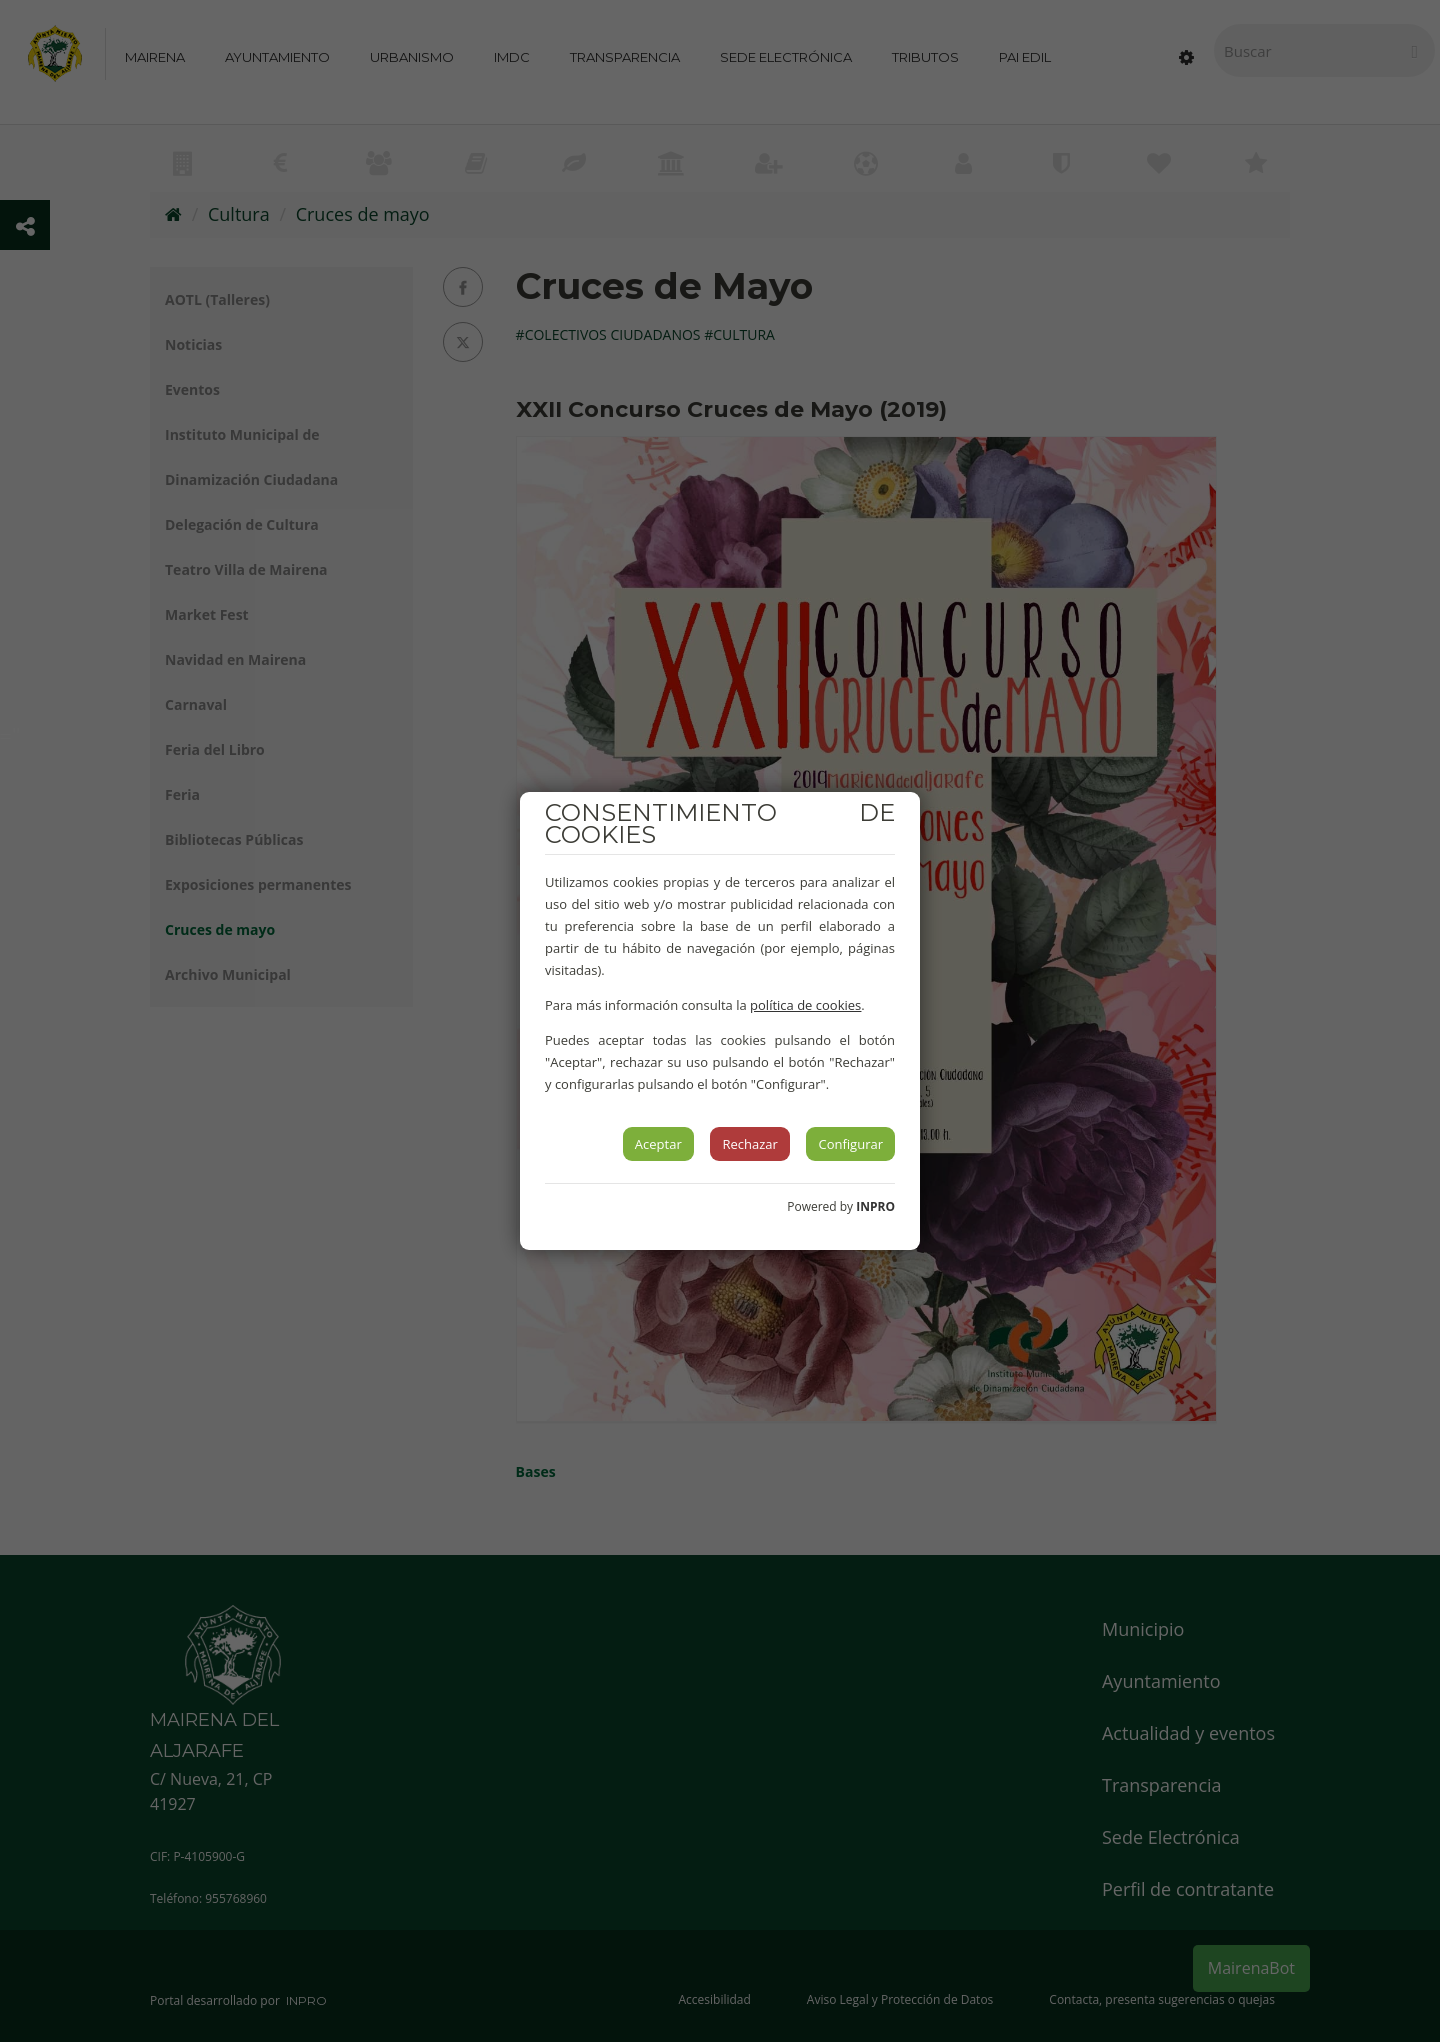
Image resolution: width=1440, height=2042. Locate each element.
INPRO (875, 1206)
